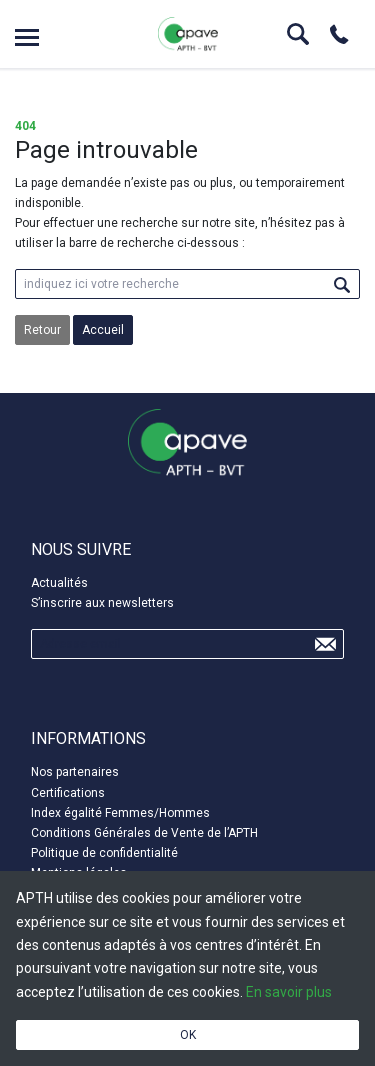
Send (325, 644)
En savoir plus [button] (289, 992)
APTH (188, 34)
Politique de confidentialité (104, 853)
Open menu (27, 37)
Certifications (68, 793)
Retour (42, 330)
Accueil (103, 330)
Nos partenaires (75, 772)
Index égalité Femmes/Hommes (120, 813)
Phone (339, 34)
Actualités (59, 583)
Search (298, 34)
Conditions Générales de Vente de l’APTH (144, 833)
